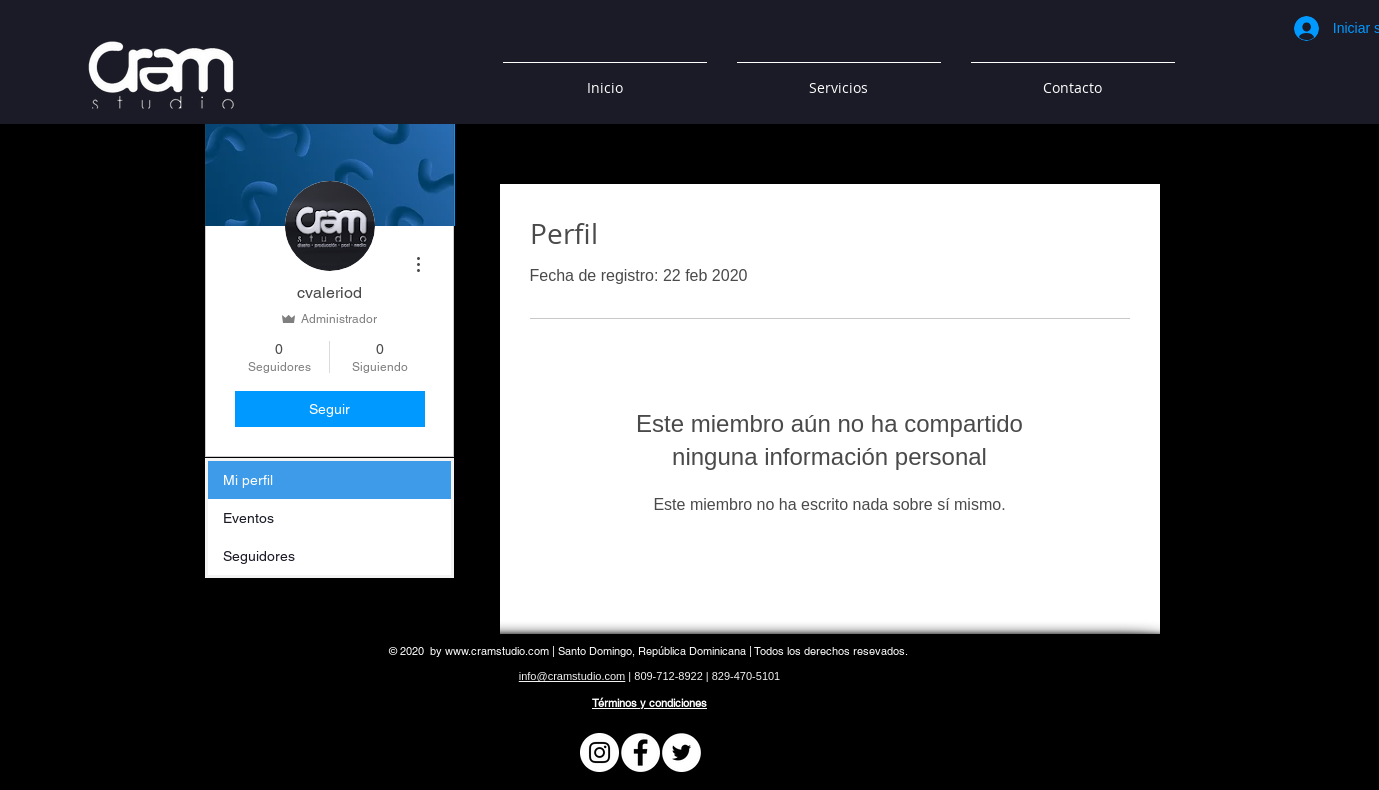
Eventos (248, 518)
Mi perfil (248, 480)
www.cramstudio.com (497, 651)
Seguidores (259, 556)
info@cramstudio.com (572, 676)
